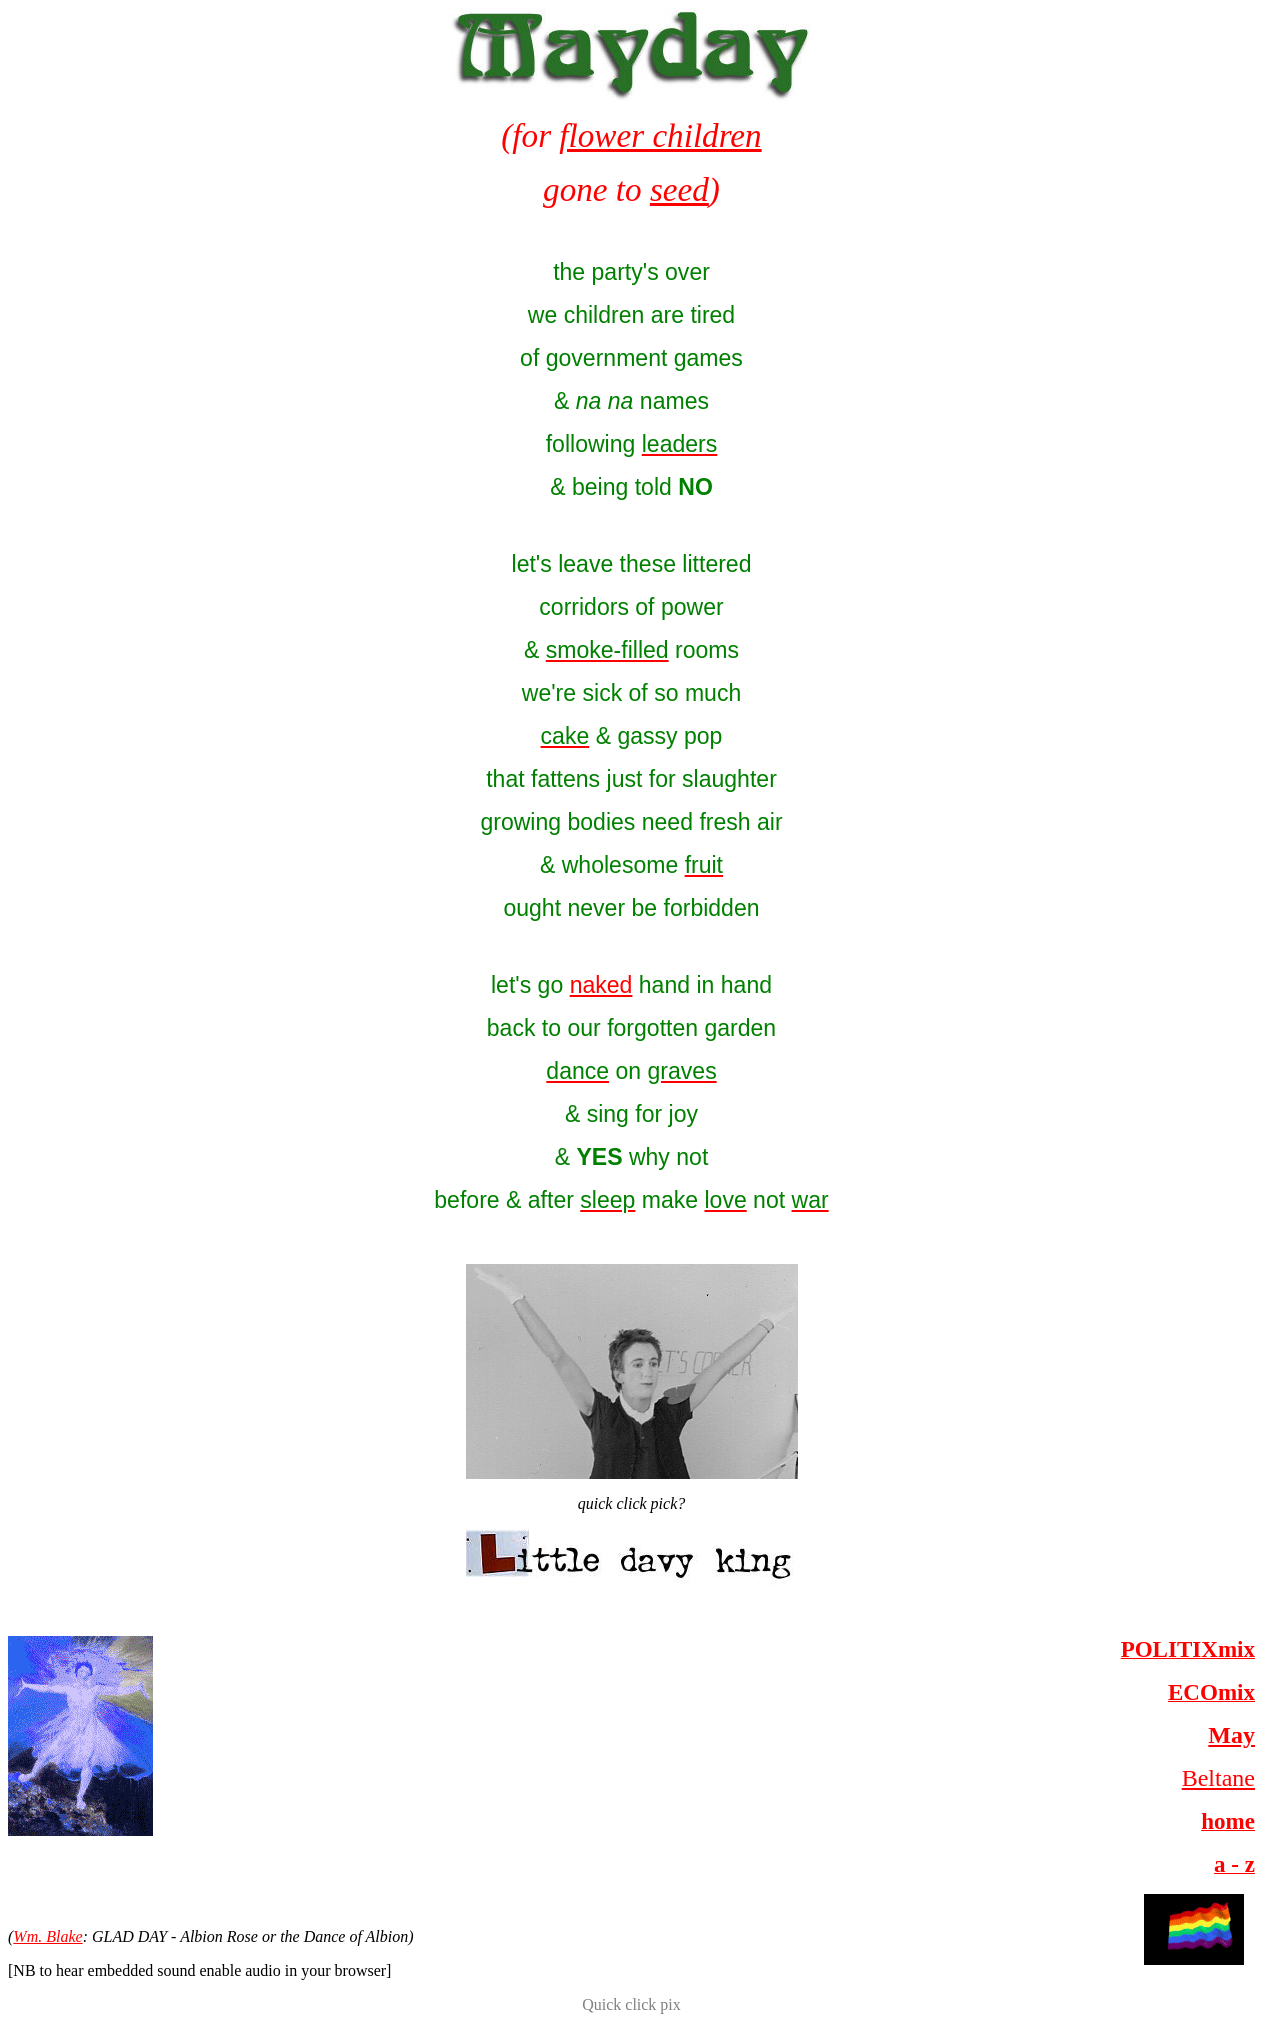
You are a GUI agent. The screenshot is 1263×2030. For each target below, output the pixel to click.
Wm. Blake (47, 1936)
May (1231, 1735)
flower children (660, 135)
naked (601, 985)
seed (679, 189)
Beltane (1218, 1778)
